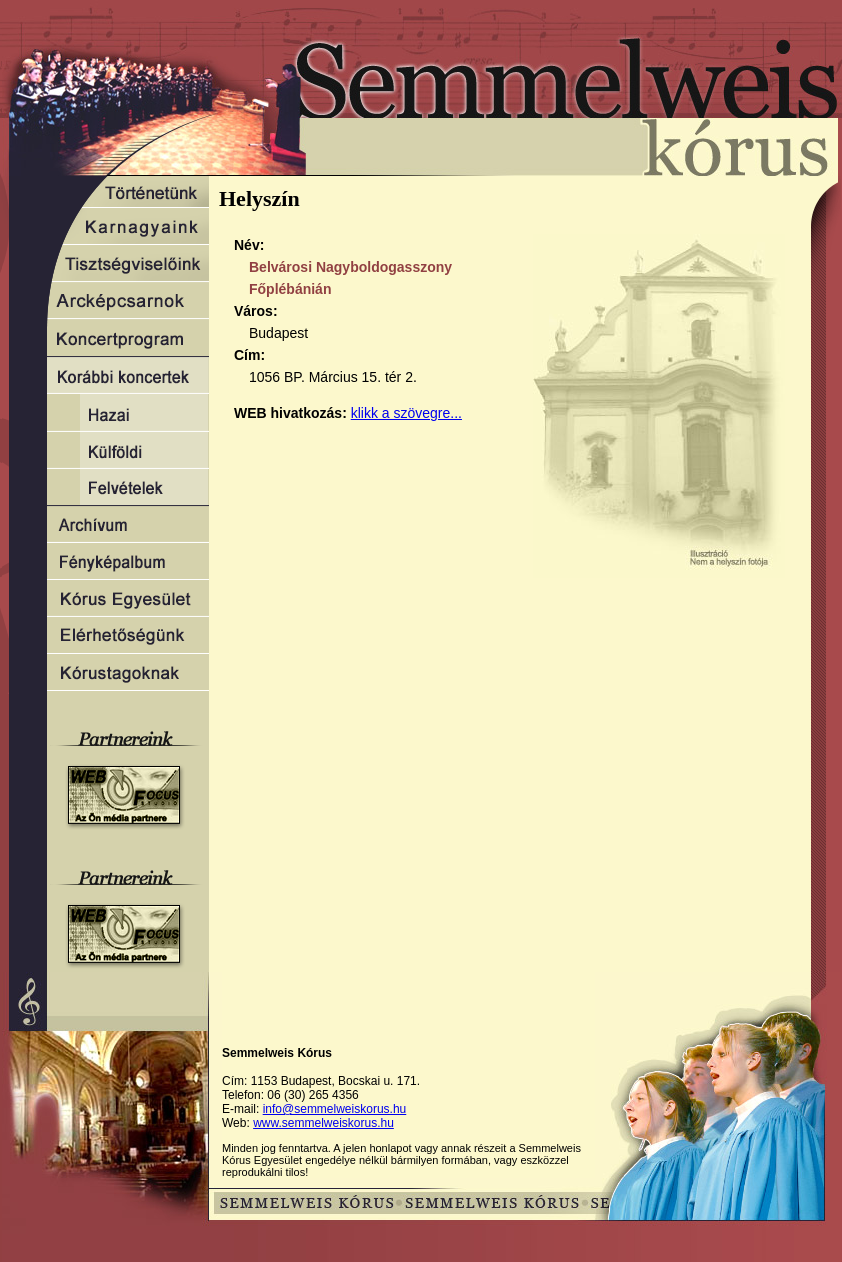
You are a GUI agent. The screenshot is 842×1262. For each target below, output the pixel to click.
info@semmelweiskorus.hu (335, 1109)
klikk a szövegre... (406, 413)
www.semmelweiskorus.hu (323, 1123)
